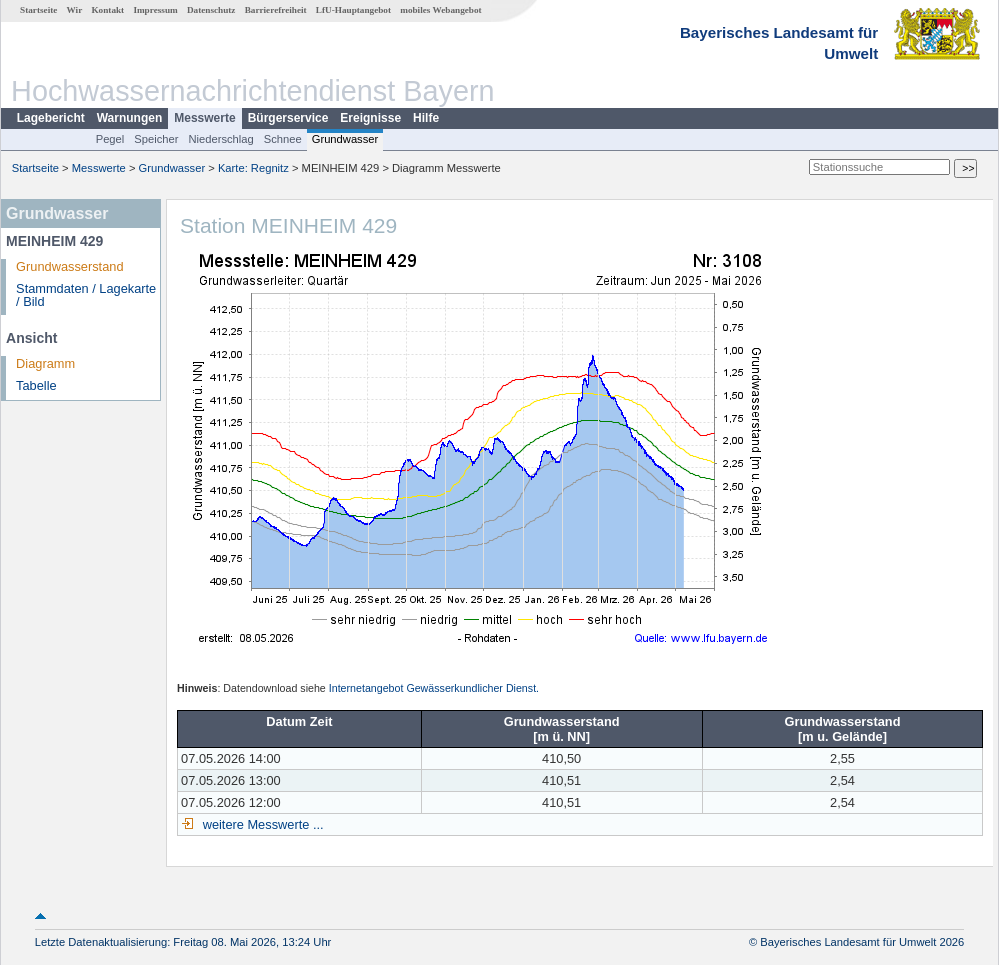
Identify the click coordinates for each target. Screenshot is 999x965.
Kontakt (107, 10)
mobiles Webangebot (440, 10)
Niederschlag (220, 139)
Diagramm (45, 363)
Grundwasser (345, 139)
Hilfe (426, 118)
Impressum (155, 10)
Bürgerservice (288, 118)
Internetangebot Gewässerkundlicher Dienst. (434, 688)
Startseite (38, 10)
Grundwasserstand (69, 266)
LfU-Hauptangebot (353, 10)
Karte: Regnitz (253, 168)
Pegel (110, 139)
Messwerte (204, 118)
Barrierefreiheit (276, 10)
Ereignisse (370, 118)
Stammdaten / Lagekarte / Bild (86, 295)
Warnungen (130, 118)
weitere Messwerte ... (261, 824)
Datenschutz (211, 10)
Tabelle (36, 385)
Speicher (156, 139)
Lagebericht (51, 118)
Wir (75, 10)
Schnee (283, 139)
